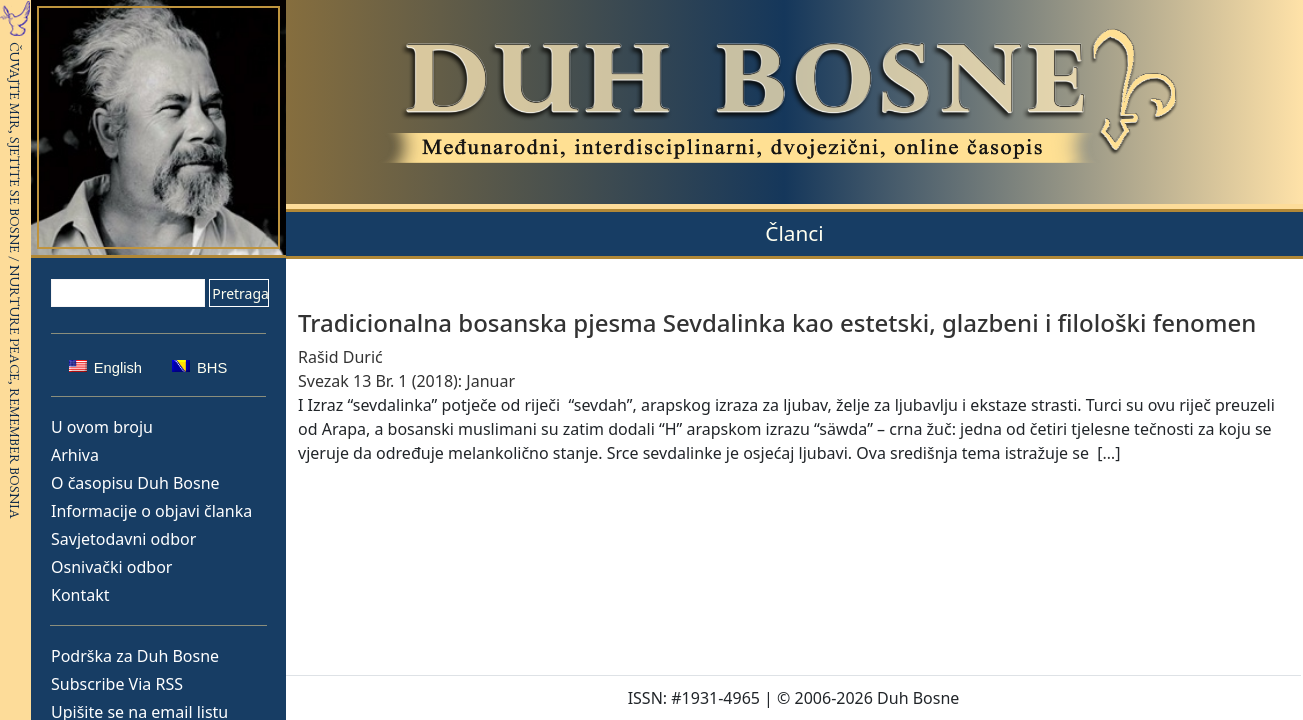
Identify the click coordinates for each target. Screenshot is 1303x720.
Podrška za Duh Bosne (135, 656)
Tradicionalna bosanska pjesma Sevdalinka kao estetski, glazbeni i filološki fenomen (777, 322)
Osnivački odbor (111, 567)
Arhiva (75, 455)
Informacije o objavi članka (151, 511)
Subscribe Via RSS (117, 684)
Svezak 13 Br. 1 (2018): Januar (406, 381)
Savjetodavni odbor (123, 539)
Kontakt (80, 595)
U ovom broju (102, 427)
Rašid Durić (340, 357)
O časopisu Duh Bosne (135, 483)
